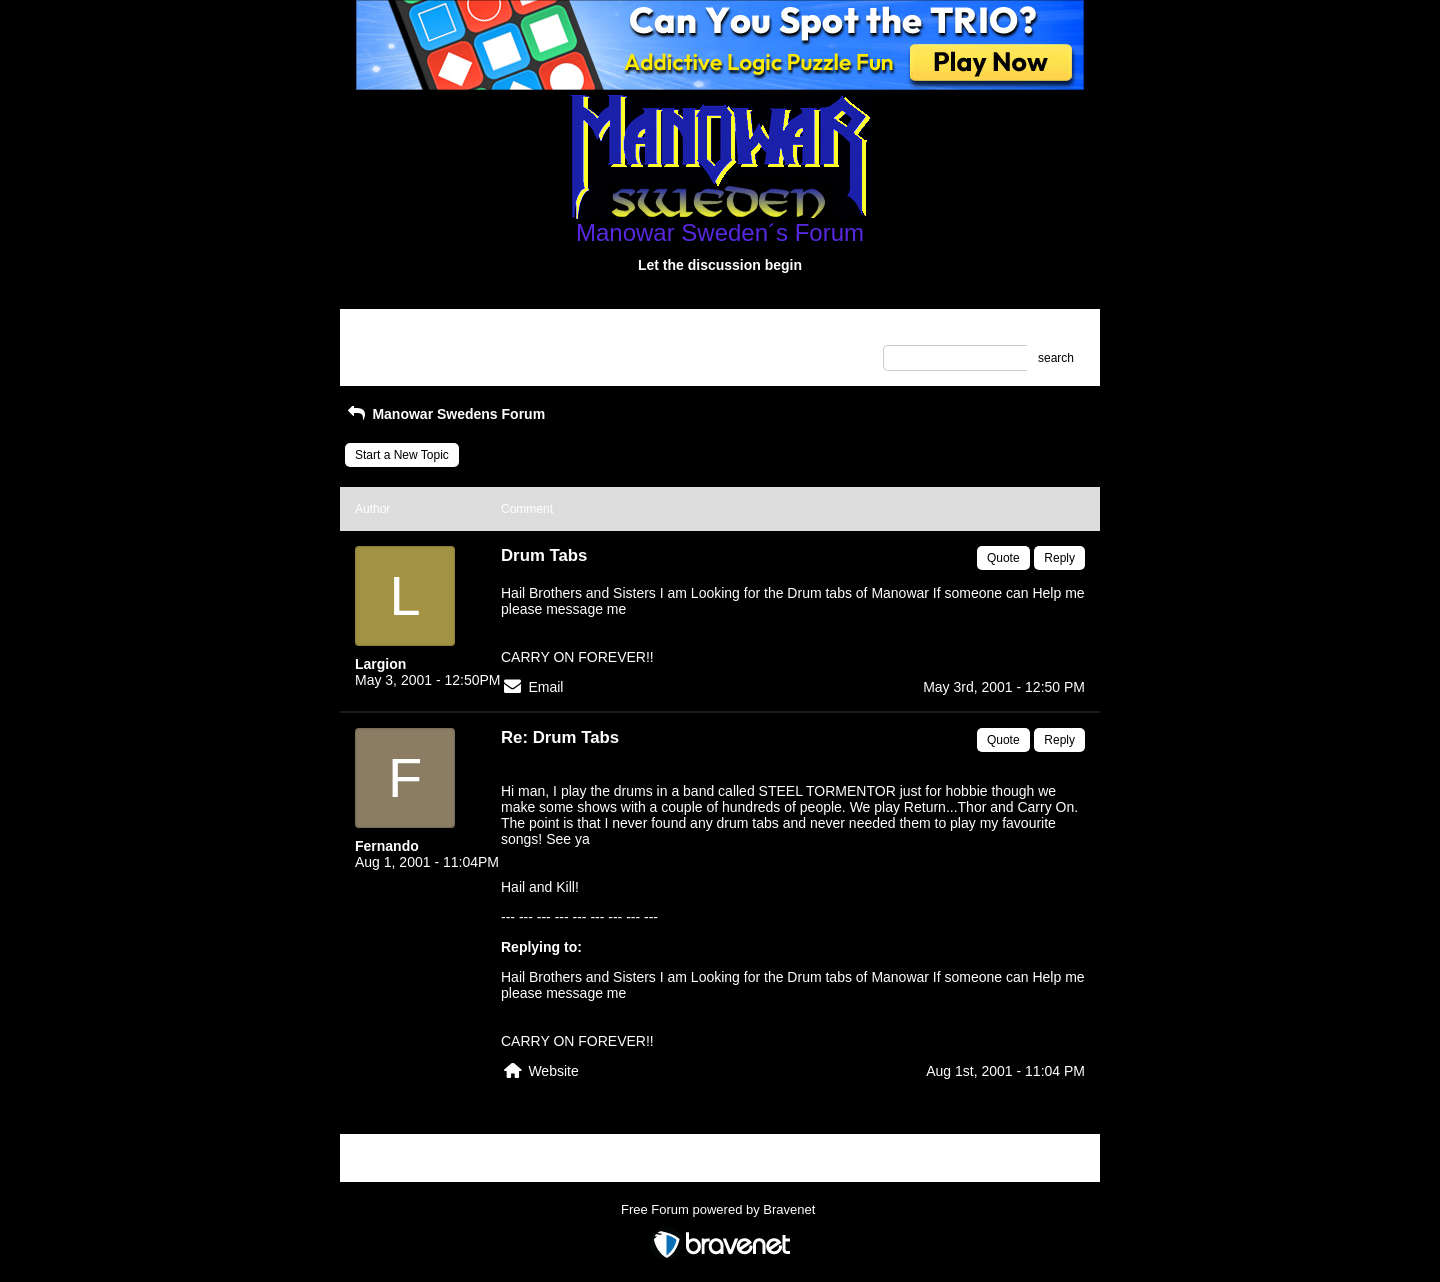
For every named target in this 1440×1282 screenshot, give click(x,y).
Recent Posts (390, 352)
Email (545, 687)
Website (553, 1071)
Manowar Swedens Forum (445, 414)
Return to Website (403, 331)
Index (482, 331)
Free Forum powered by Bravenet (720, 1209)
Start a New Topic (402, 455)
